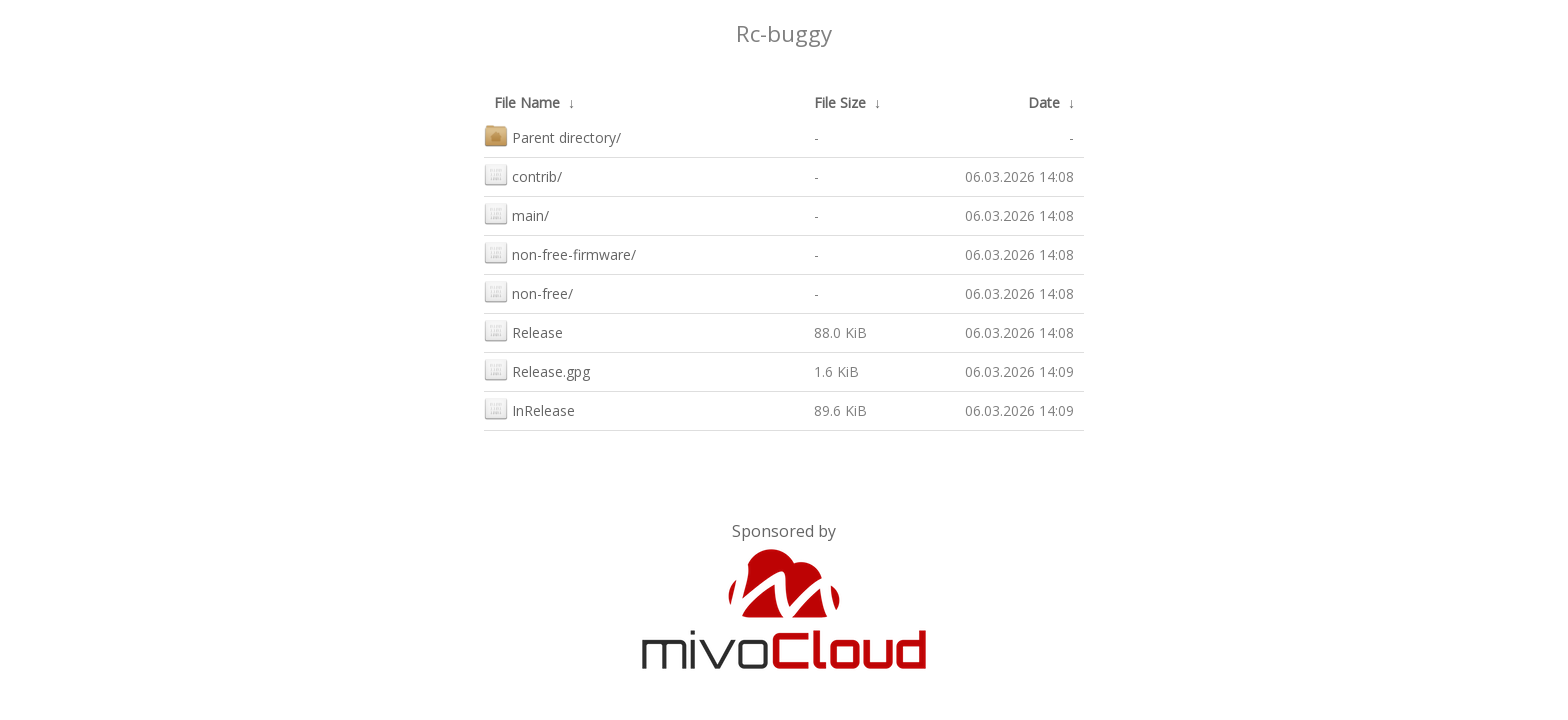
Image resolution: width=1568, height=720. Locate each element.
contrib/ (523, 174)
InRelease (529, 408)
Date (1044, 102)
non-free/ (528, 291)
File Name (527, 102)
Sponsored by (784, 531)
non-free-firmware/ (560, 252)
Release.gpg (537, 369)
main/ (516, 213)
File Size (840, 102)
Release (523, 330)
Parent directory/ (552, 135)
